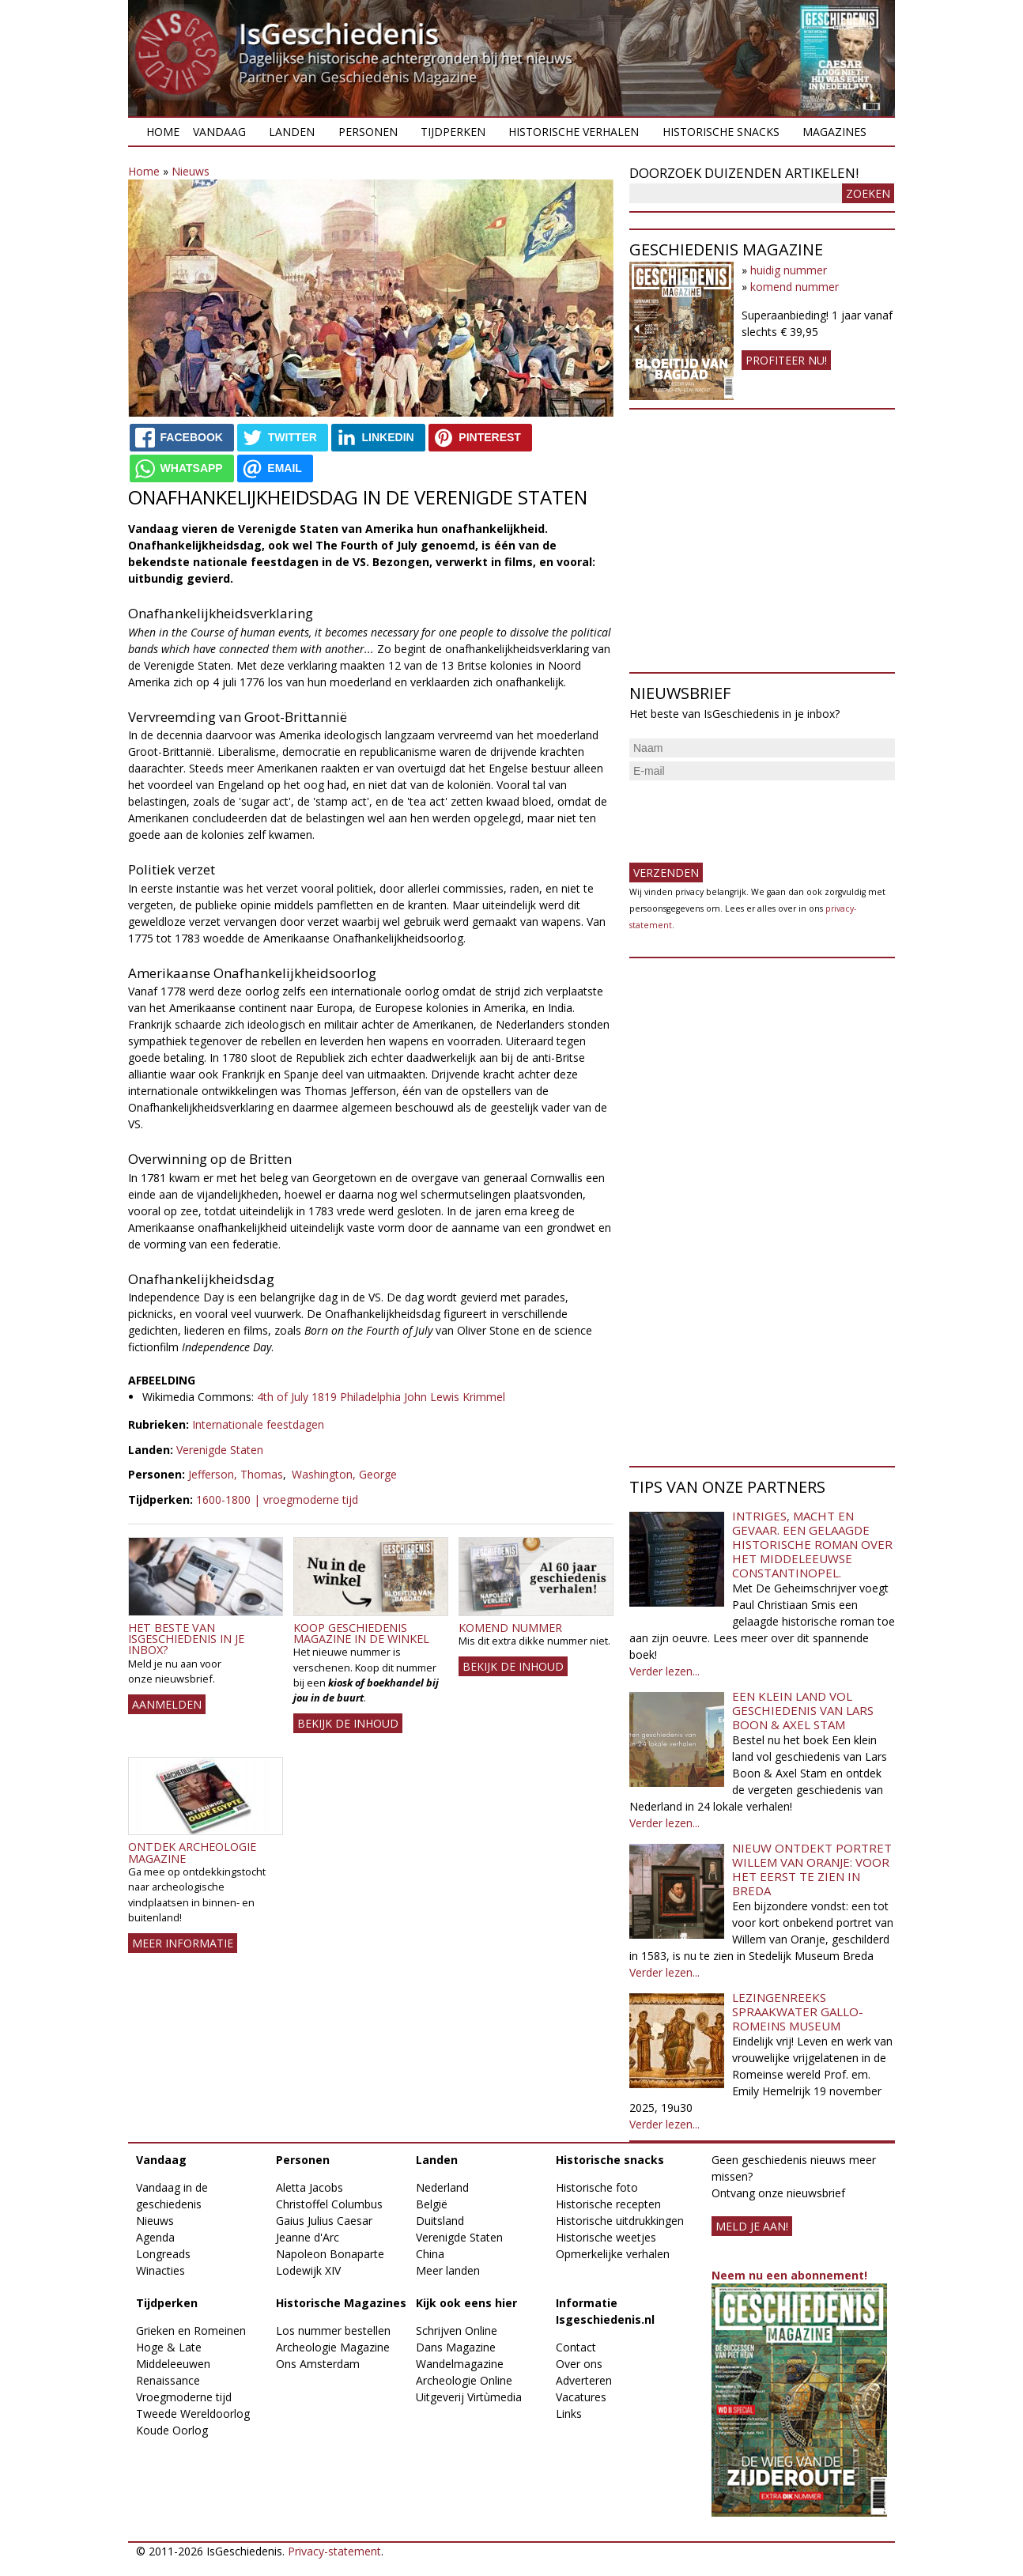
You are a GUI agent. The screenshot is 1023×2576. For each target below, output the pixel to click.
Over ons (579, 2363)
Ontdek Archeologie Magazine (192, 1852)
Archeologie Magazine (333, 2347)
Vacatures (581, 2396)
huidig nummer (788, 270)
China (430, 2253)
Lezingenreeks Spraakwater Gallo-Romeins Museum (797, 2011)
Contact (576, 2347)
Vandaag (219, 131)
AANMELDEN (167, 1704)
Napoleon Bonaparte (330, 2253)
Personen (368, 131)
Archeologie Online (464, 2380)
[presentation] (749, 815)
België (431, 2204)
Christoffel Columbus (329, 2204)
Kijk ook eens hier (466, 2302)
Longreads (163, 2253)
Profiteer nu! (786, 360)
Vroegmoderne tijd (184, 2396)
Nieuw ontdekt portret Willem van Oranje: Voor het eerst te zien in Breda (812, 1869)
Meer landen (448, 2270)
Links (569, 2413)
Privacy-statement (334, 2551)
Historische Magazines (341, 2302)
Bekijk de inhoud (347, 1723)
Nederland (442, 2187)
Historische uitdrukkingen (620, 2220)
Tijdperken (453, 131)
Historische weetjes (606, 2237)
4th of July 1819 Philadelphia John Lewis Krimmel (381, 1396)
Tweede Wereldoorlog (193, 2413)
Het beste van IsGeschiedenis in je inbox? (186, 1639)
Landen (292, 131)
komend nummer (794, 286)
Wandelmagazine (460, 2363)
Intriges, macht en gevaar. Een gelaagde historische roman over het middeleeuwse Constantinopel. (812, 1544)
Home (162, 131)
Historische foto (597, 2187)
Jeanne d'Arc (307, 2237)
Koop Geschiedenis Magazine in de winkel (361, 1633)
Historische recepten (608, 2204)
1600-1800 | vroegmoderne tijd (277, 1499)
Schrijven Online (456, 2330)
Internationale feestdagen (258, 1424)
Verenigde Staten (219, 1449)
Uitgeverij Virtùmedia (469, 2396)
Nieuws (191, 171)
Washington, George (344, 1474)
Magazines (834, 131)
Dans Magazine (456, 2347)
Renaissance (168, 2380)
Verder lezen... (664, 1671)
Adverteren (584, 2380)
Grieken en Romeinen (191, 2330)
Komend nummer (510, 1627)
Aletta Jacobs (309, 2187)
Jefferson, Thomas (235, 1474)
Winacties (160, 2270)
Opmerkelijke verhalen (613, 2253)
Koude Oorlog (172, 2430)
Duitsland (440, 2220)
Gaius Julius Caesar (324, 2220)
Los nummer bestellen (333, 2330)
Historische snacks (721, 131)
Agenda (155, 2237)
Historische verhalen (573, 131)
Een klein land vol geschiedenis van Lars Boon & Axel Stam (803, 1710)
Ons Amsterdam (318, 2363)
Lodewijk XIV (308, 2270)
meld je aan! (751, 2226)
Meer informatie (182, 1943)
